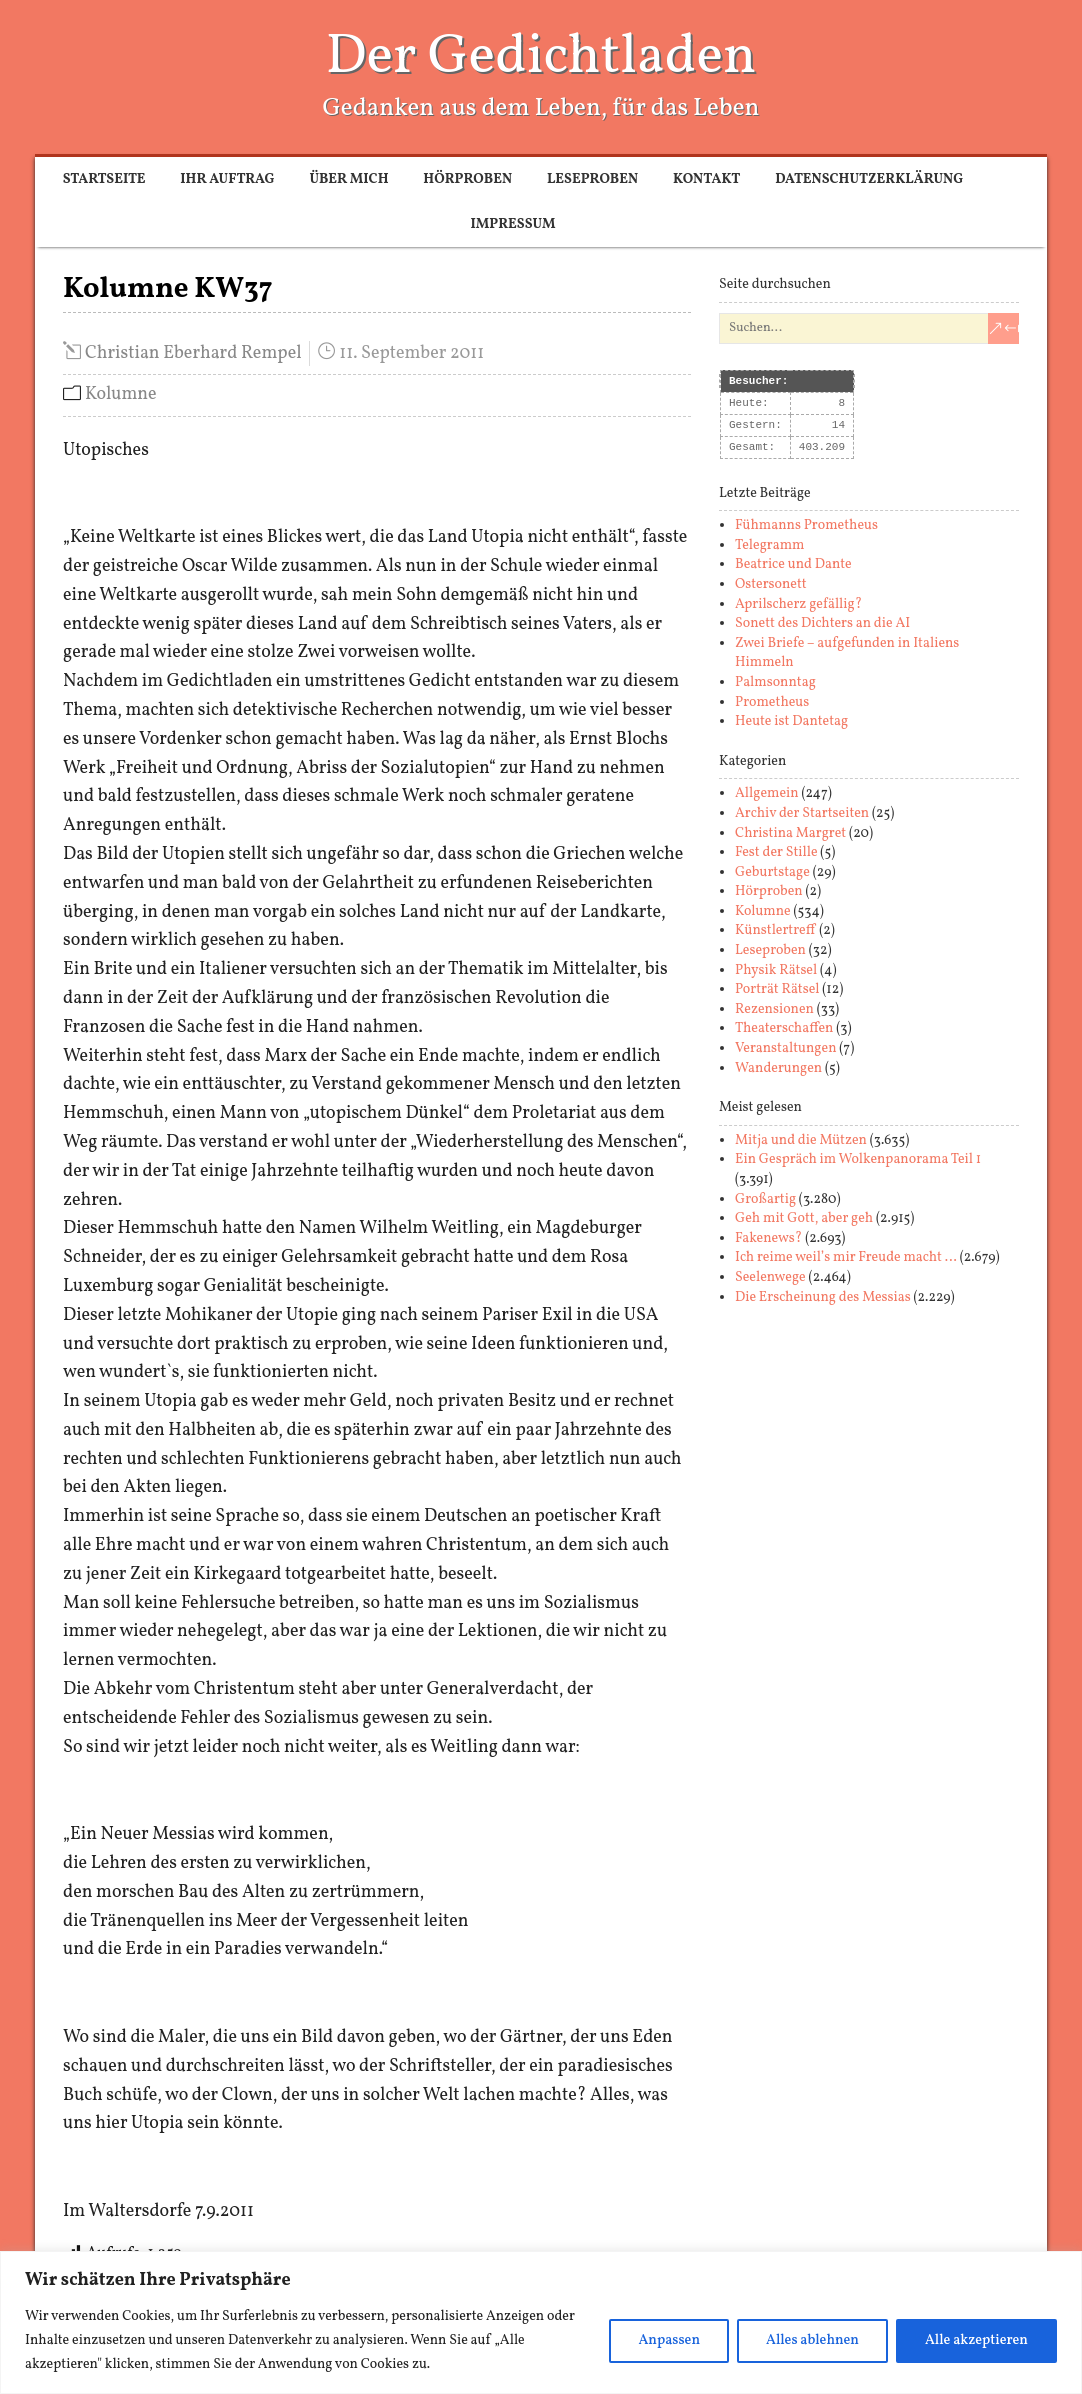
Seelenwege (770, 1277)
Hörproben (467, 179)
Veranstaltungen (786, 1048)
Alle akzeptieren (976, 2340)
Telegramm (769, 545)
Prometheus (772, 702)
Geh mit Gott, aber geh (804, 1218)
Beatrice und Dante (793, 564)
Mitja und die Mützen (801, 1140)
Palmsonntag (775, 682)
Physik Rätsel (776, 970)
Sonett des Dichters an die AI (822, 623)
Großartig (765, 1199)
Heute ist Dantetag (791, 721)
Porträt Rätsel (777, 989)
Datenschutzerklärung (869, 179)
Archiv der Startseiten (802, 813)
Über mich (348, 179)
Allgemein (767, 793)
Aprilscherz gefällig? (798, 604)
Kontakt (706, 179)
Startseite (104, 179)
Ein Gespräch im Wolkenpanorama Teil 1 (858, 1159)
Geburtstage (772, 872)
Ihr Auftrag (227, 179)
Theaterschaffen (784, 1028)
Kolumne (121, 394)
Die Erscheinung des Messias (823, 1297)
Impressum (512, 224)
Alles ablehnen (812, 2340)
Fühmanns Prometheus (806, 525)
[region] (541, 2322)
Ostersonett (771, 584)
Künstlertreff (775, 930)
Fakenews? (768, 1238)
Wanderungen (778, 1068)
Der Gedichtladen (541, 58)
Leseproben (592, 179)
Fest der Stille (776, 852)
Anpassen (669, 2340)
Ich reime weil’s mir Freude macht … (846, 1257)
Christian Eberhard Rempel (193, 353)
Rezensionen (774, 1009)
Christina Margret (790, 833)
